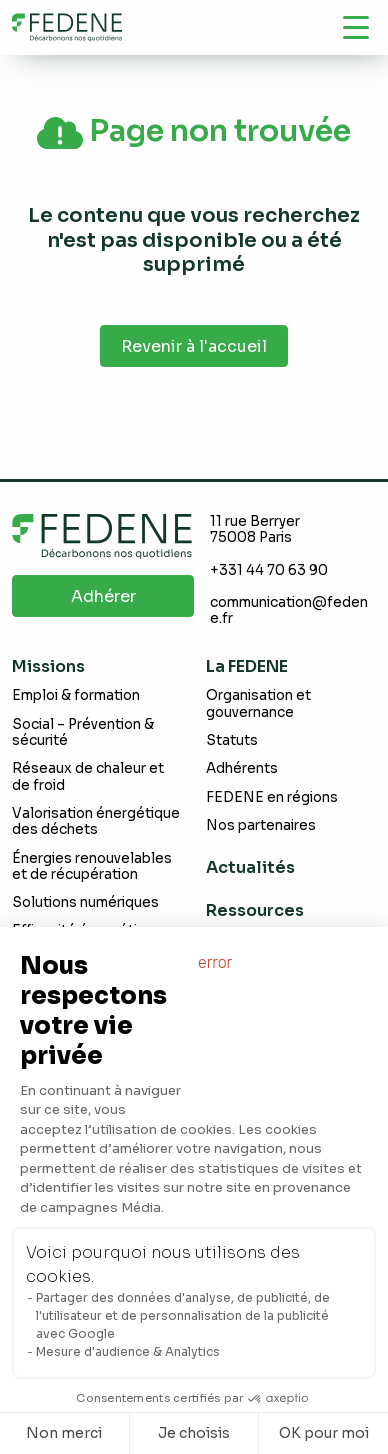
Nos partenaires (261, 825)
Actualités (250, 867)
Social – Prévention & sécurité (83, 732)
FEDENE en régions (272, 797)
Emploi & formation (76, 695)
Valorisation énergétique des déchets (96, 821)
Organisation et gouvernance (258, 703)
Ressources (255, 910)
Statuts (232, 740)
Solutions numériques (85, 902)
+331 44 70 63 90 (269, 570)
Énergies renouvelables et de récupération (92, 866)
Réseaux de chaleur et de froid (88, 776)
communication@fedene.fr (289, 610)
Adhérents (242, 768)
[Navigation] (356, 27)
